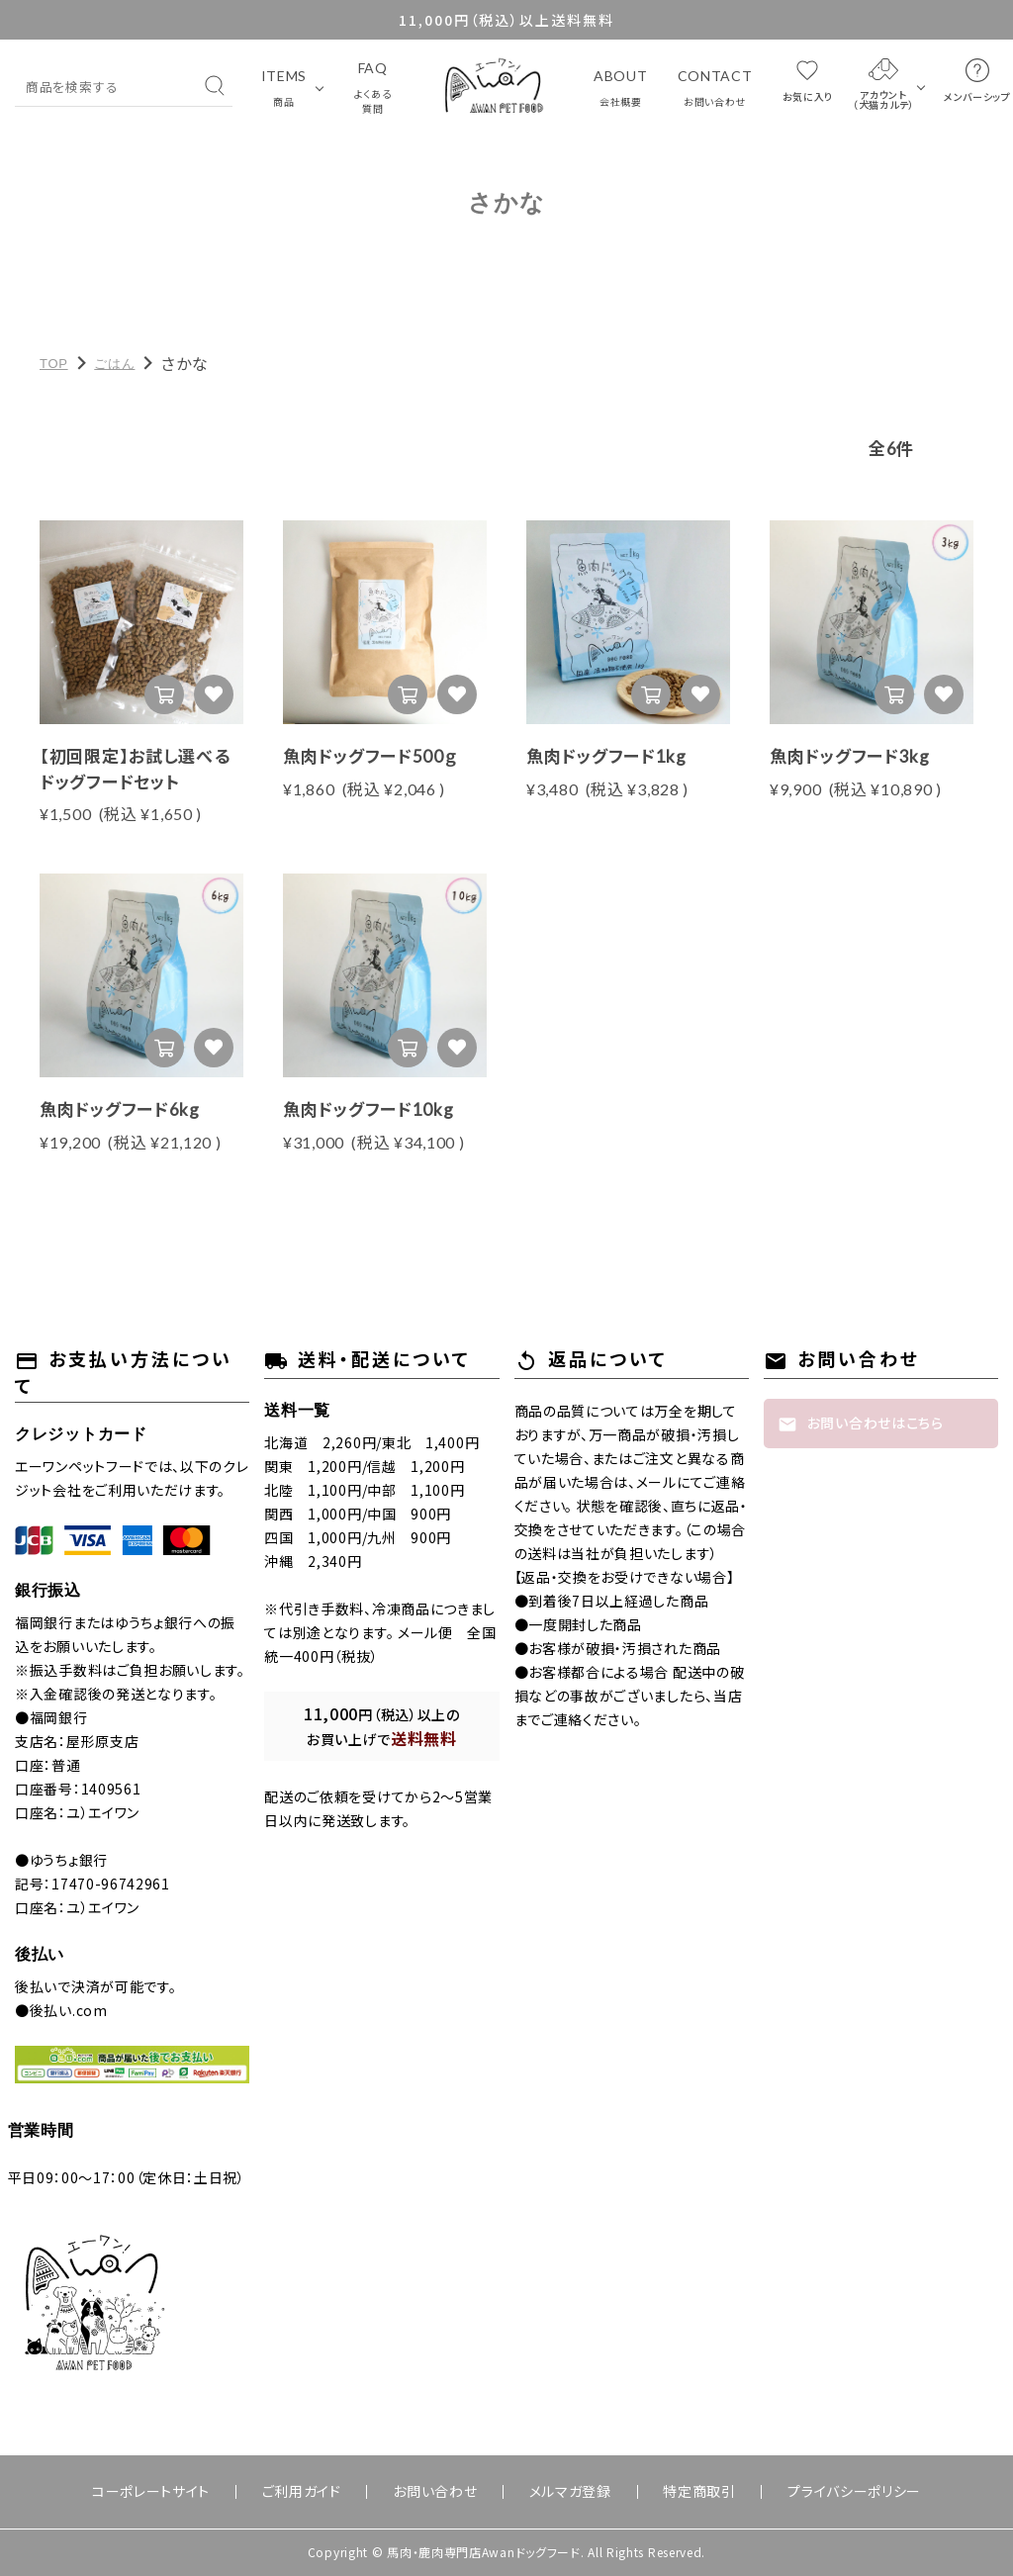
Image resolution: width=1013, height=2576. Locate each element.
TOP (54, 363)
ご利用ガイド (336, 2492)
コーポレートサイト (208, 2492)
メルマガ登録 (558, 2492)
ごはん (114, 363)
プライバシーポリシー (797, 2492)
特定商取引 (664, 2492)
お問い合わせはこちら (861, 1423)
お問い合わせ (447, 2492)
